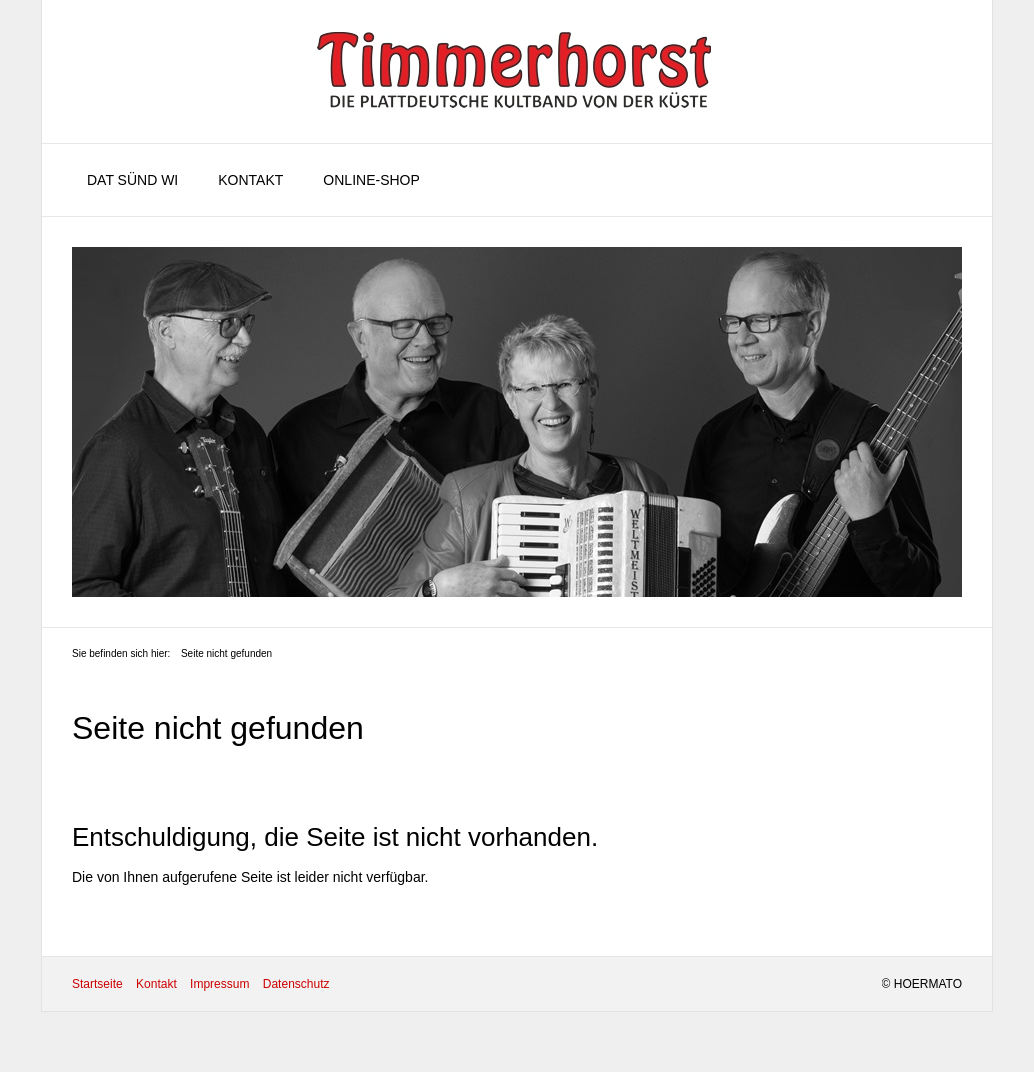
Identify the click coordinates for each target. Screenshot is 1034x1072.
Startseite (97, 984)
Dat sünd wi (132, 180)
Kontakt (250, 180)
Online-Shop (371, 180)
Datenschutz (296, 984)
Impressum (219, 984)
